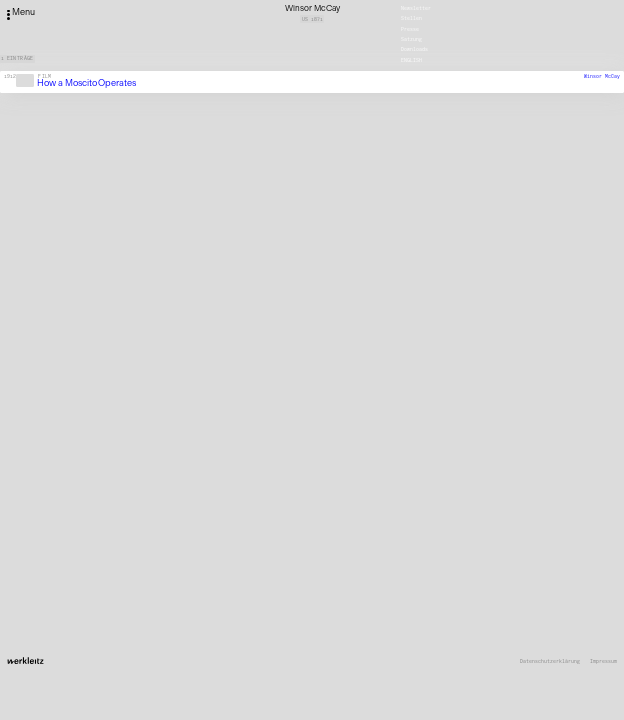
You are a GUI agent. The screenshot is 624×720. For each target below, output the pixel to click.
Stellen (411, 18)
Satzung (411, 39)
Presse (410, 28)
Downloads (414, 49)
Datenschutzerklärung (550, 661)
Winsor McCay (602, 76)
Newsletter (416, 8)
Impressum (603, 661)
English (411, 59)
